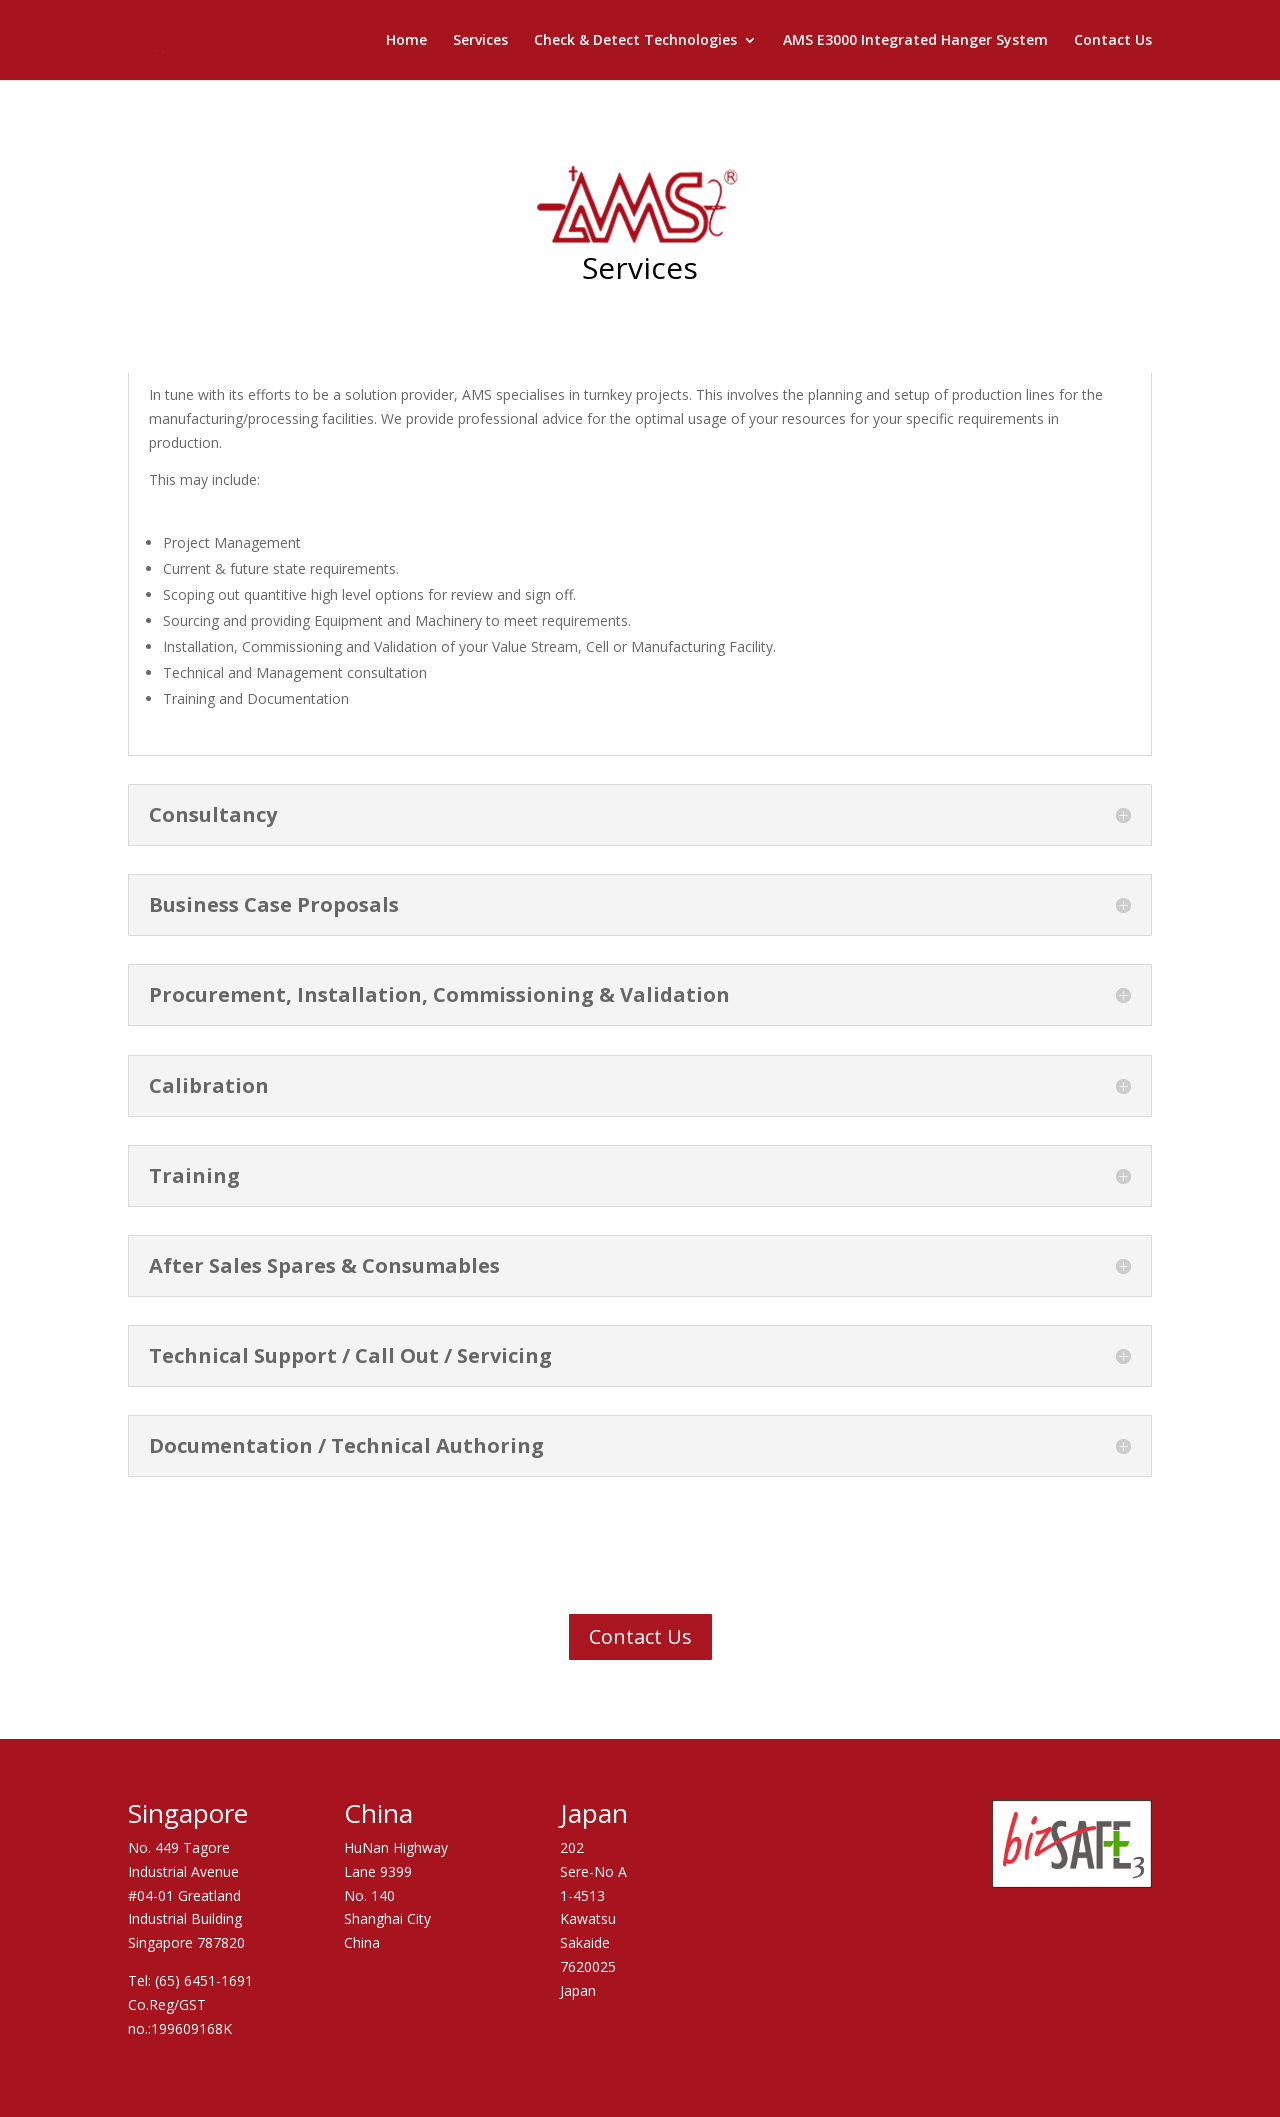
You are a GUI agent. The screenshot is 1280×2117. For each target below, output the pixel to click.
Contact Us (1113, 41)
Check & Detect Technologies (635, 41)
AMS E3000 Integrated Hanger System (915, 41)
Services (480, 41)
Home (406, 41)
